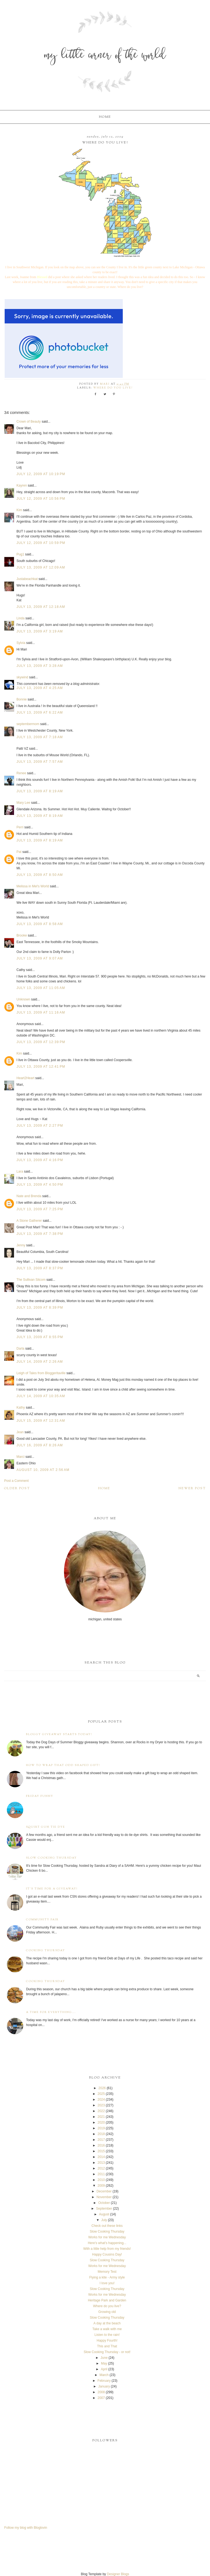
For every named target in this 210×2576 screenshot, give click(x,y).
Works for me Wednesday (107, 2237)
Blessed (42, 277)
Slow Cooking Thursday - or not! (107, 2352)
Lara (19, 1171)
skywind (22, 677)
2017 (101, 2140)
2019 (101, 2128)
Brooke (21, 935)
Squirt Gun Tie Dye (45, 1827)
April (104, 2369)
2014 (101, 2157)
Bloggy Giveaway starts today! (59, 1734)
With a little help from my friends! (107, 2249)
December (104, 2191)
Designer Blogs (118, 2574)
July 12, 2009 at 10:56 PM (40, 499)
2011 (101, 2174)
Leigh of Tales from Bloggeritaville (40, 1373)
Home (105, 116)
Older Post (17, 1488)
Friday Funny (39, 1796)
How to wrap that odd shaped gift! (63, 1765)
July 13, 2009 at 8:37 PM (39, 1268)
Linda (20, 618)
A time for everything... (51, 2012)
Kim (19, 510)
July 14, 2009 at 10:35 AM (40, 1396)
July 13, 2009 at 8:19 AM (39, 791)
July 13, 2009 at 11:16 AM (40, 1012)
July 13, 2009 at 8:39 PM (39, 1307)
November (104, 2197)
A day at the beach (107, 2323)
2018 (101, 2134)
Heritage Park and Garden (107, 2300)
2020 (101, 2122)
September (104, 2208)
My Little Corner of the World (105, 56)
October (104, 2203)
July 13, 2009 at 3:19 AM (39, 631)
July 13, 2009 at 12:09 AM (40, 567)
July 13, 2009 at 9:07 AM (39, 958)
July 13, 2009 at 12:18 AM (40, 607)
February (104, 2381)
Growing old (107, 2312)
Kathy (20, 1407)
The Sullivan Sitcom (30, 1280)
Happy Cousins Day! (107, 2254)
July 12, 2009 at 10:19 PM (40, 474)
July (104, 2220)
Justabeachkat (26, 579)
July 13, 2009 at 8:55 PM (39, 1337)
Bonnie (21, 699)
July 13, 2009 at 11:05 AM (40, 988)
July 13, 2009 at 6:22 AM (39, 712)
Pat (18, 852)
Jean (20, 1432)
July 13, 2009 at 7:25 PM (39, 1209)
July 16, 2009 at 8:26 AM (39, 1445)
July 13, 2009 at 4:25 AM (39, 688)
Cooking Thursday (45, 1950)
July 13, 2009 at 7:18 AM (39, 737)
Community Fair (42, 1920)
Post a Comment (16, 1481)
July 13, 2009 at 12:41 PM (40, 1066)
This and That (107, 2346)
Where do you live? (113, 388)
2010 (101, 2180)
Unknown (23, 999)
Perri (19, 827)
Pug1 (20, 554)
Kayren (21, 485)
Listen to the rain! (106, 2335)
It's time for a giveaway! (52, 1889)
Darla (20, 1348)
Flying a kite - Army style (107, 2277)
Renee (21, 773)
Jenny (20, 1245)
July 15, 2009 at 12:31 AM (40, 1421)
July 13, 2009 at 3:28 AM (39, 666)
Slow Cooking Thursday (51, 1858)
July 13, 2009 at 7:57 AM (39, 762)
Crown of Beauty (28, 421)
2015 (101, 2151)
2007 (101, 2398)
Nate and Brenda (28, 1196)
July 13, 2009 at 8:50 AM (39, 875)
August (104, 2214)
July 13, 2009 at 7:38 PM (39, 1234)
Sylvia (20, 643)
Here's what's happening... (107, 2243)
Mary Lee (23, 803)
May (104, 2363)
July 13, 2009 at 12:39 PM (40, 1042)
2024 (101, 2099)
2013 (101, 2163)
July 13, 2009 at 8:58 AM (39, 924)
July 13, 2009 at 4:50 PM (39, 1185)
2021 (101, 2117)
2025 (101, 2094)
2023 (101, 2105)
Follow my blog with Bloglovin (25, 2528)
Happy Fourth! (107, 2340)
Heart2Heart (25, 1078)
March (104, 2375)
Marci (20, 1457)
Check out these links (106, 2226)
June (104, 2358)
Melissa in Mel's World (32, 886)
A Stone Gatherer (29, 1221)
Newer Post (192, 1488)
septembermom (27, 724)
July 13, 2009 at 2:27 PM (39, 1125)
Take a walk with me (107, 2329)
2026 (102, 2088)
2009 (101, 2186)
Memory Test (107, 2272)
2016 (101, 2145)
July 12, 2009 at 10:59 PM (40, 543)
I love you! (107, 2283)
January (104, 2386)
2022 (101, 2111)
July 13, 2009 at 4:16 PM (39, 1160)
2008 (101, 2392)
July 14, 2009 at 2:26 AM (39, 1362)
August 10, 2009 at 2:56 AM (42, 1470)
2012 (101, 2168)
